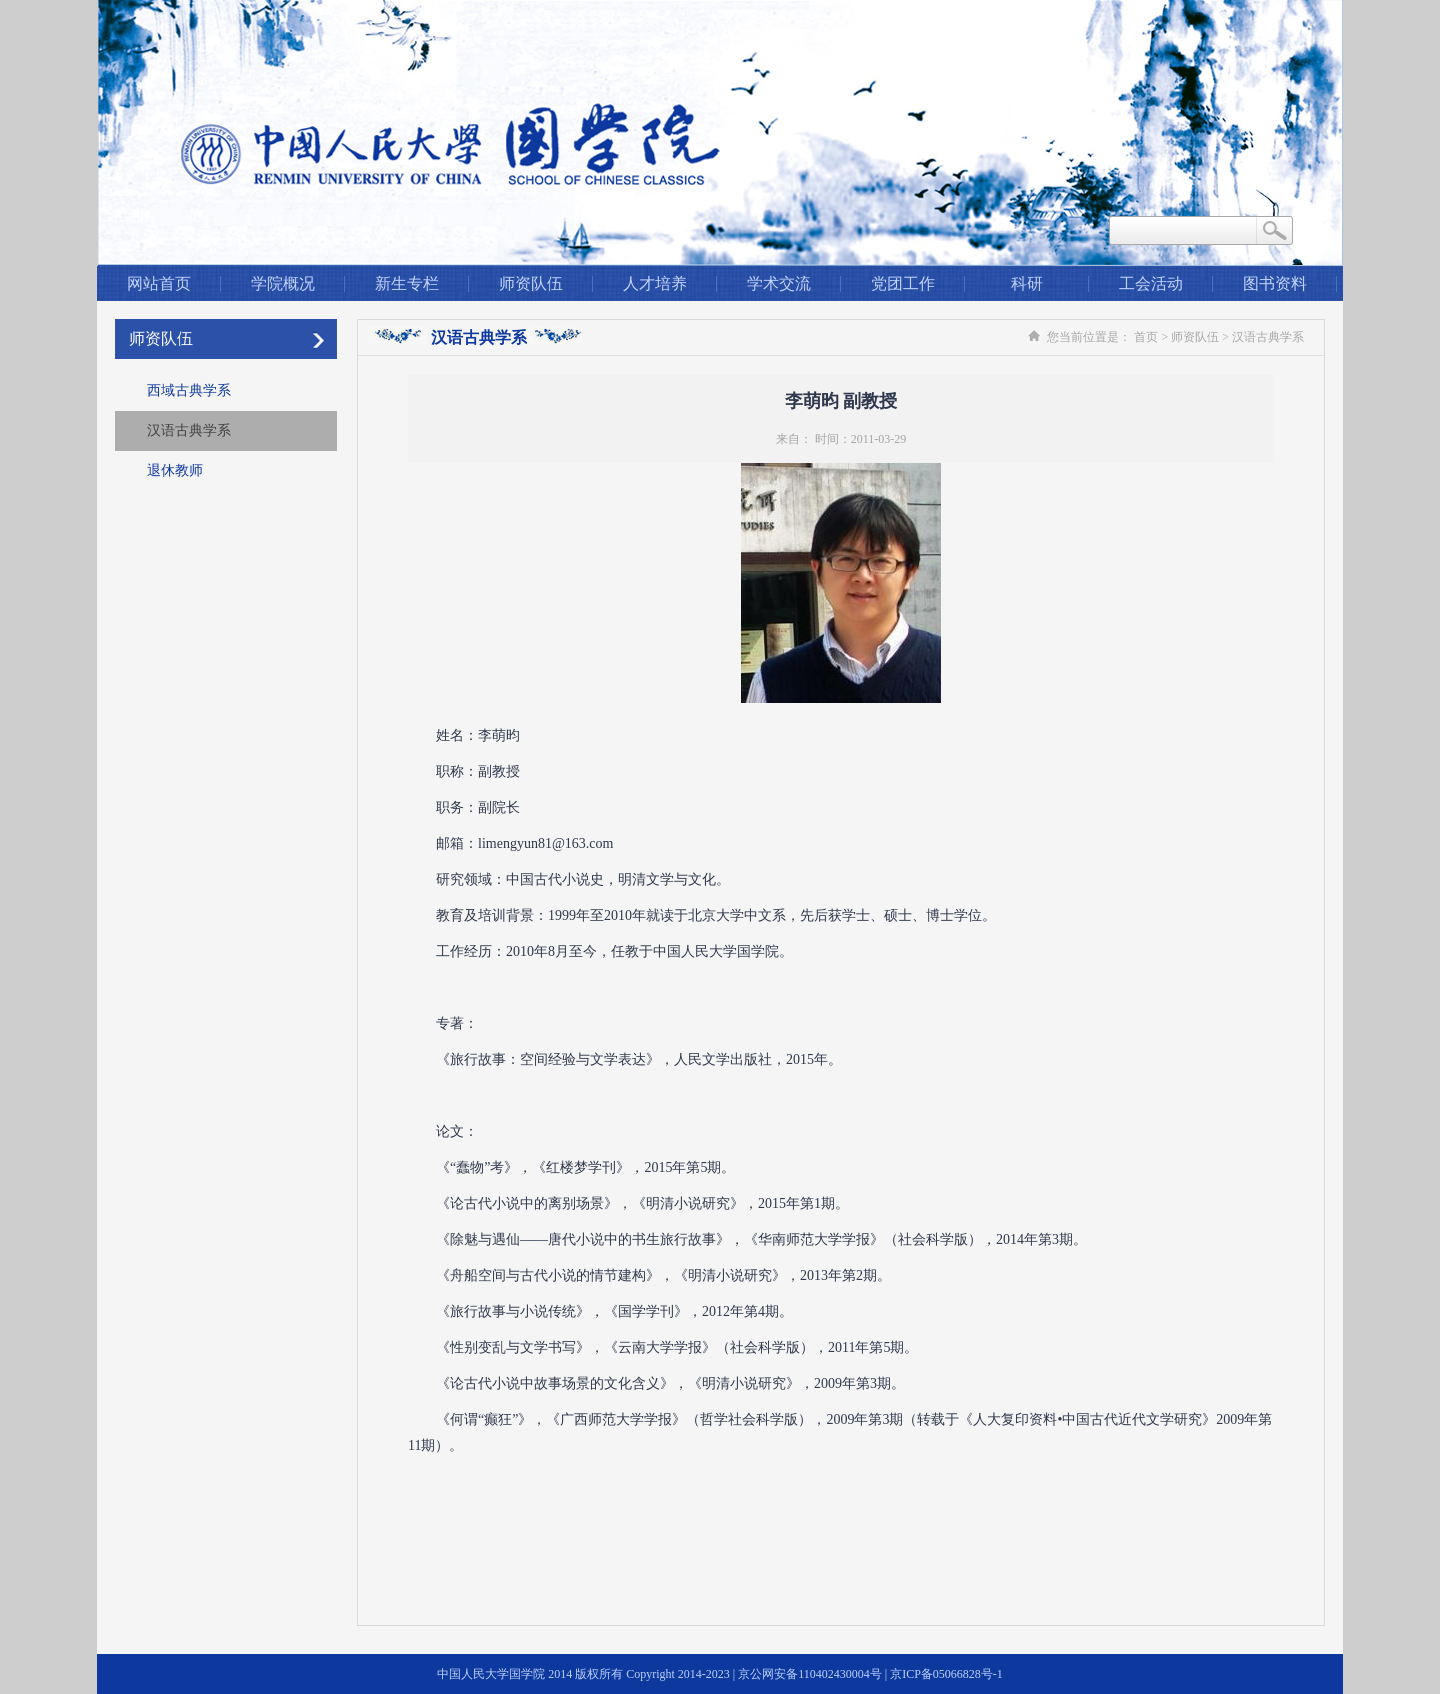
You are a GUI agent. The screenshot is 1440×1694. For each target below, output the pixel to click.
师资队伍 (531, 283)
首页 (1146, 337)
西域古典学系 (189, 390)
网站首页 (159, 283)
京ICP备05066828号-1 (946, 1674)
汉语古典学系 (189, 430)
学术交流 (779, 283)
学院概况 (283, 283)
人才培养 (655, 283)
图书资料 (1275, 283)
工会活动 (1151, 283)
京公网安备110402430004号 (810, 1674)
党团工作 (903, 283)
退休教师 (175, 470)
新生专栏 (407, 283)
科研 (1027, 283)
